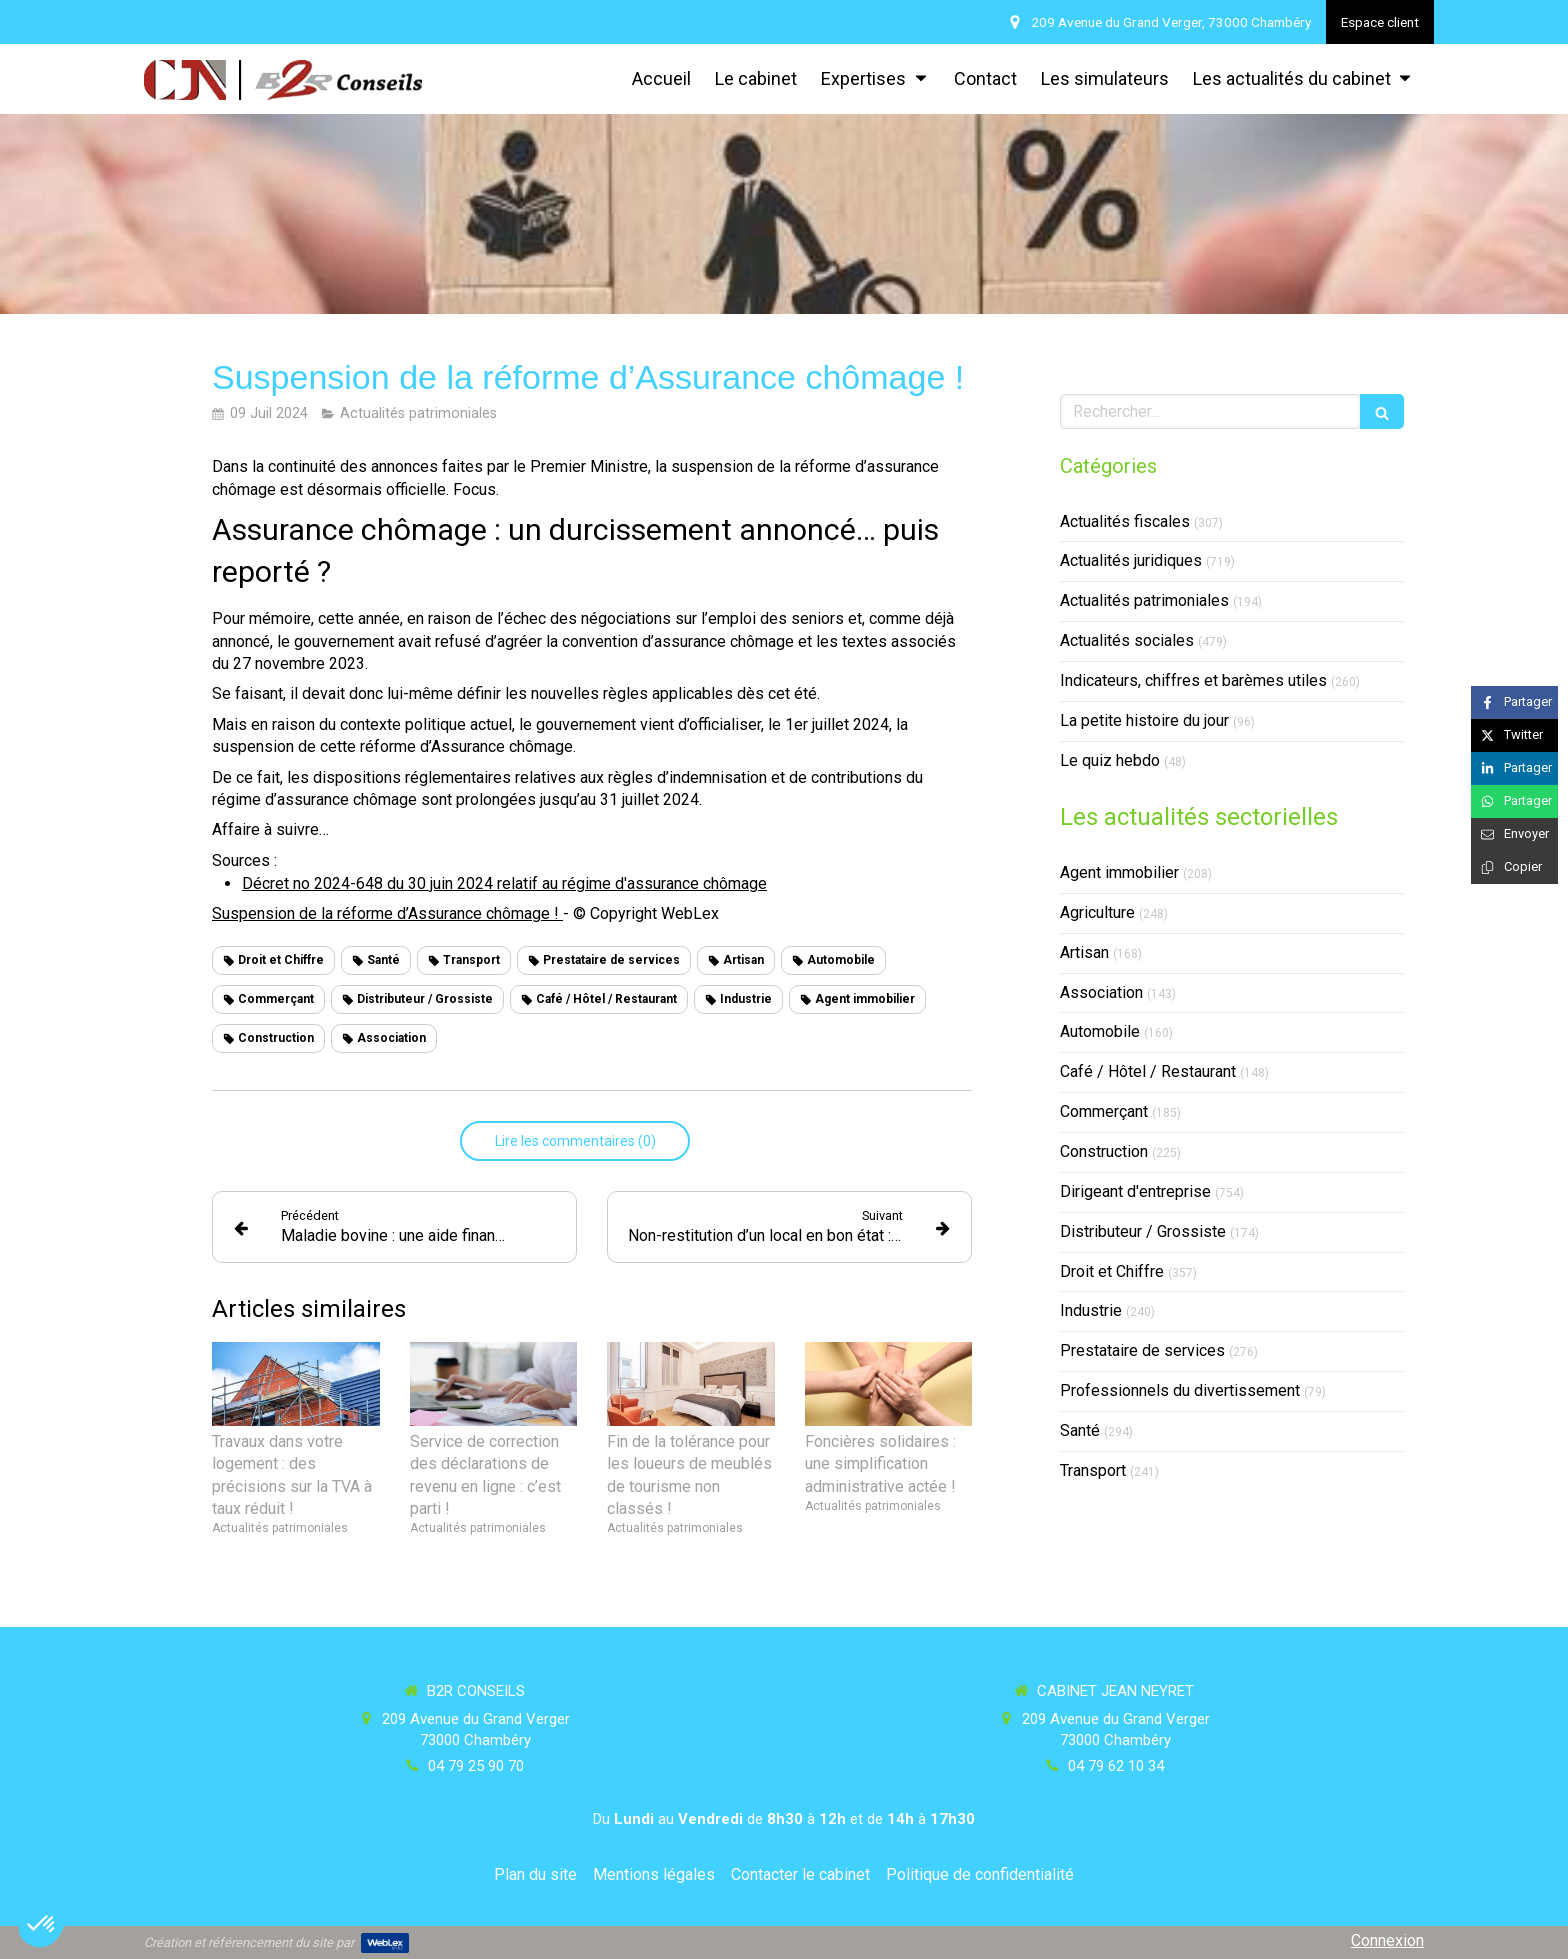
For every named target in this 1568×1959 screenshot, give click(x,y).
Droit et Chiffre (1112, 1271)
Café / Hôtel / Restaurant (1148, 1071)
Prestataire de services (1142, 1350)
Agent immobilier (1119, 872)
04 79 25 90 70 (476, 1766)
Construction (1104, 1151)
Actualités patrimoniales (1144, 600)
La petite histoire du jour (1144, 720)
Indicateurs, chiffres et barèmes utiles (1193, 680)
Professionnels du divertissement (1180, 1390)
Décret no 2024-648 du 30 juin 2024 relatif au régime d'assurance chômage (504, 883)
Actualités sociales (1127, 640)
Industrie (1091, 1310)
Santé (1080, 1430)
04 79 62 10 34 (1116, 1766)
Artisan (1084, 952)
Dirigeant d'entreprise (1135, 1191)
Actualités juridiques (1131, 560)
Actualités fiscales (1125, 521)
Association (1101, 992)
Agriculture (1097, 912)
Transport (1093, 1470)
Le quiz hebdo (1110, 760)
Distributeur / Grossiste (1143, 1231)
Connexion (1387, 1940)
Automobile (1100, 1031)
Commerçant (1104, 1111)
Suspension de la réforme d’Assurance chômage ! (387, 913)
